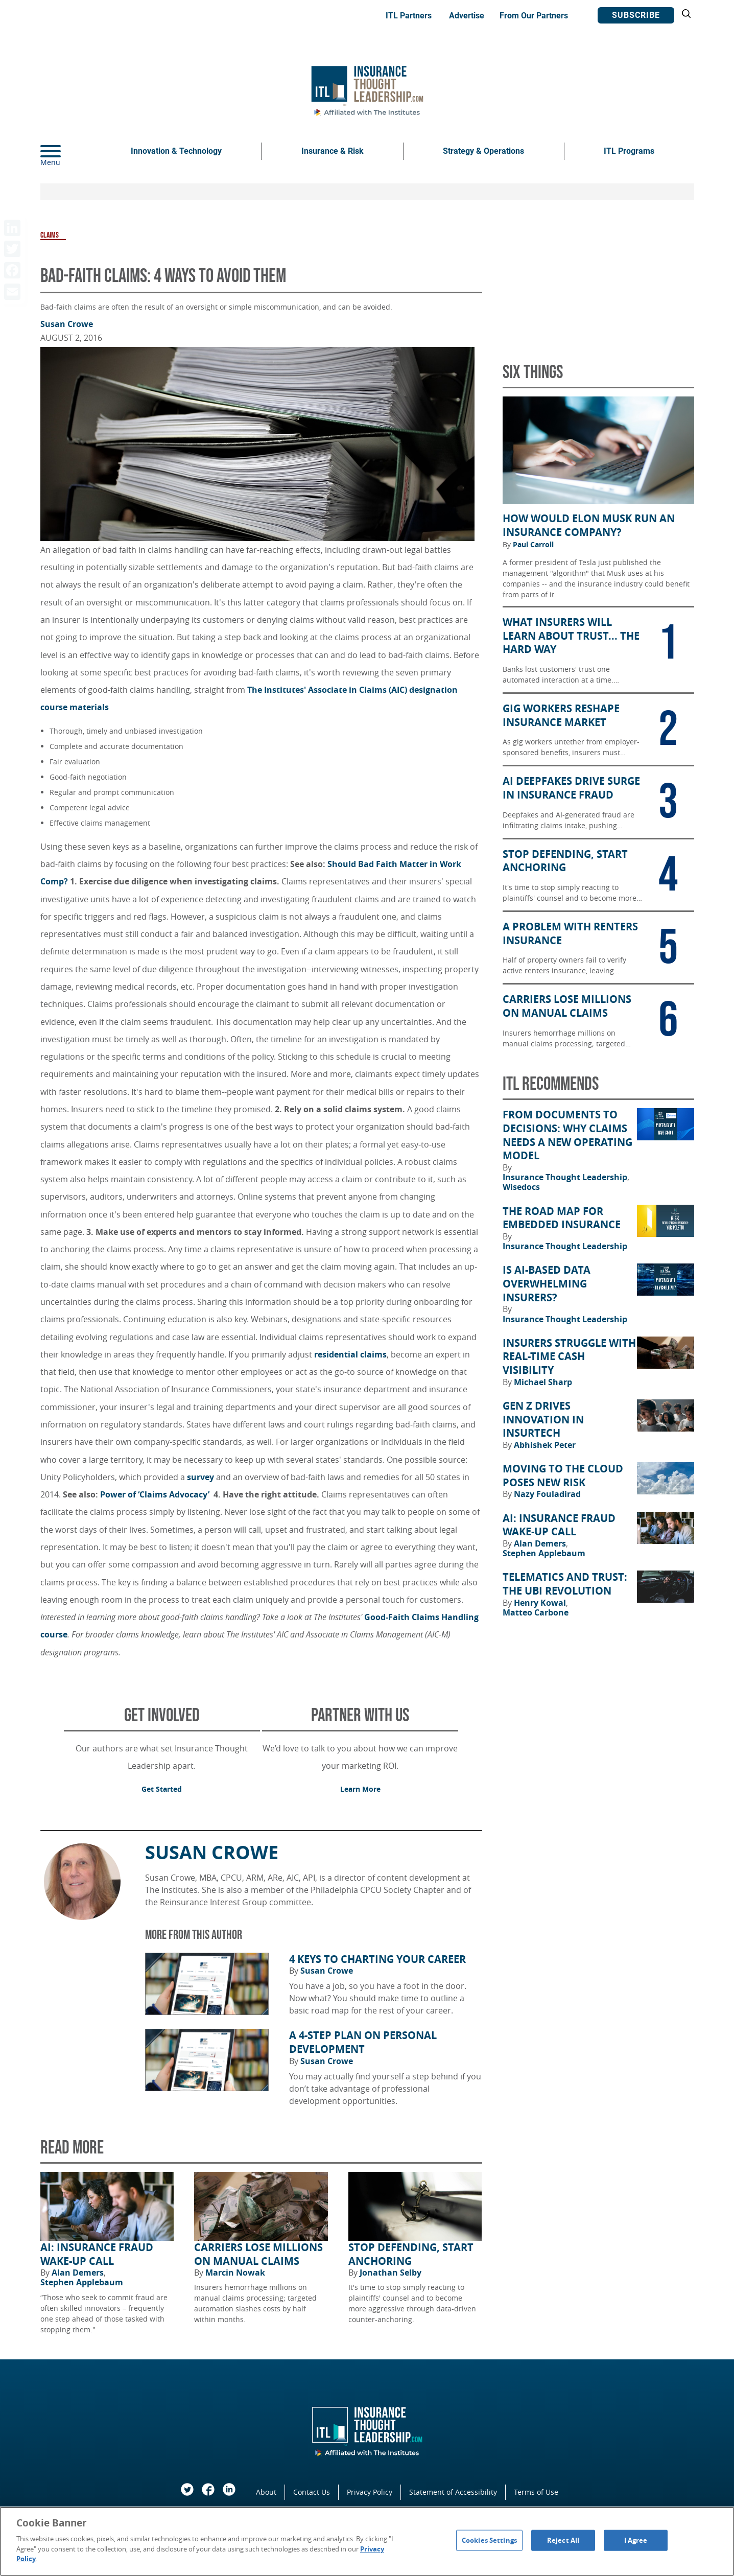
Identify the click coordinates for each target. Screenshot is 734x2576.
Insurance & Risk (332, 151)
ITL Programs (629, 151)
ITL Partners (409, 15)
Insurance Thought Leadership (566, 1177)
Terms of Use (536, 2492)
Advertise (466, 15)
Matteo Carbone (536, 1612)
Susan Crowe (66, 324)
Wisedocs (521, 1186)
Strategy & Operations (483, 151)
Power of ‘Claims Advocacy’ (155, 1494)
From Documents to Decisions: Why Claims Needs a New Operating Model (567, 1135)
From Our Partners (534, 15)
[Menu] (65, 151)
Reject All (563, 2539)
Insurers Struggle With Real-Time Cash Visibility (569, 1357)
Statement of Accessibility (453, 2492)
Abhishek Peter (545, 1444)
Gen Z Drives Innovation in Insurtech (543, 1419)
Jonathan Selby (390, 2272)
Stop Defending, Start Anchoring (410, 2254)
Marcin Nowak (235, 2272)
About (266, 2492)
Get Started (161, 1789)
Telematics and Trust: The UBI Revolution (565, 1584)
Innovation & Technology (176, 151)
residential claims (350, 1354)
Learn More (360, 1789)
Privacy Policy (369, 2492)
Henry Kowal (541, 1602)
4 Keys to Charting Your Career (377, 1959)
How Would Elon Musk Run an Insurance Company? (589, 525)
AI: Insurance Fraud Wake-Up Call (96, 2254)
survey (200, 1477)
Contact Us (311, 2492)
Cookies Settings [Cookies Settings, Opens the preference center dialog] (489, 2539)
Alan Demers (79, 2272)
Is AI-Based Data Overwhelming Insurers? (546, 1283)
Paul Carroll (533, 545)
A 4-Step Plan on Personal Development (363, 2042)
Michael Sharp (543, 1382)
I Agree (636, 2539)
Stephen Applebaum (81, 2282)
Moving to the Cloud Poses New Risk (563, 1475)
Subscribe (636, 15)
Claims (49, 235)
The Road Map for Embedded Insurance (562, 1218)
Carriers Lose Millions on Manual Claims (258, 2254)
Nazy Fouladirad (547, 1494)
